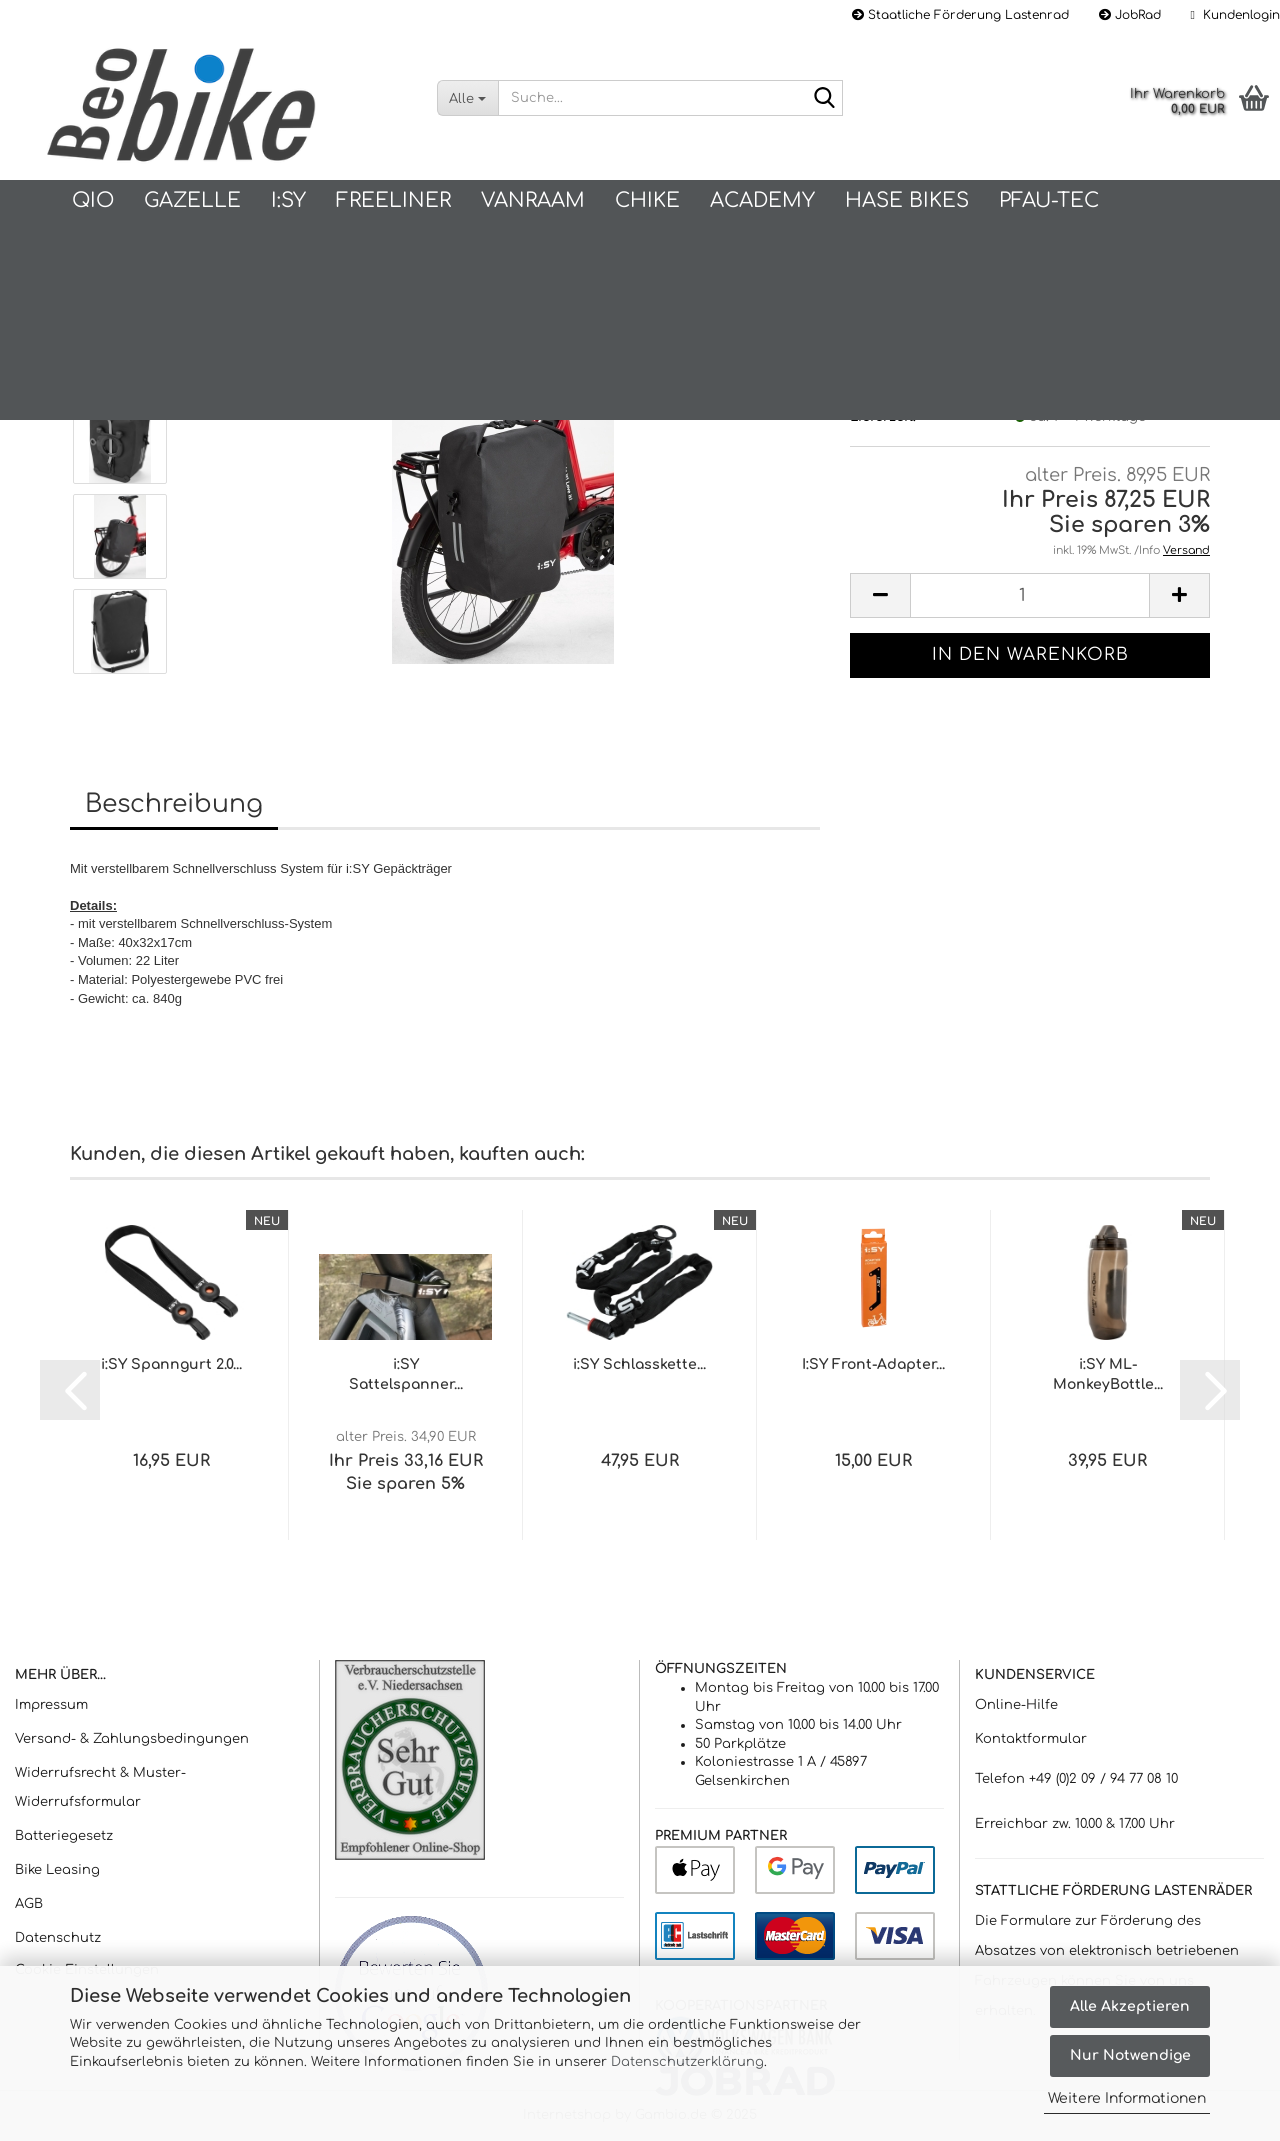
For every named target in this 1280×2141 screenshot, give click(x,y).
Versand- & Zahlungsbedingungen (132, 1739)
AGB (29, 1904)
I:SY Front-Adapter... (873, 1364)
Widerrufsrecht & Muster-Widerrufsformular (100, 1788)
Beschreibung (174, 804)
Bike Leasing (57, 1870)
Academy (762, 200)
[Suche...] (467, 98)
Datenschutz (58, 1938)
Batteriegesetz (64, 1836)
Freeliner (393, 200)
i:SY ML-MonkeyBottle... (1108, 1374)
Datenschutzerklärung (687, 2062)
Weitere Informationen (1127, 2098)
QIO (93, 200)
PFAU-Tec (1049, 200)
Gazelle (192, 200)
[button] (880, 595)
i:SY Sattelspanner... (406, 1374)
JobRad (1130, 15)
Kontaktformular (1031, 1739)
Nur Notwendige (1130, 2055)
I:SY (288, 200)
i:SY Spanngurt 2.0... (171, 1364)
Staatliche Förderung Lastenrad (960, 15)
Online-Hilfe (1016, 1705)
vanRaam (533, 200)
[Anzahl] (1030, 595)
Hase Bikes (907, 200)
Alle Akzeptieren (1130, 2006)
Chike (647, 200)
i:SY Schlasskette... (639, 1364)
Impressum (51, 1705)
